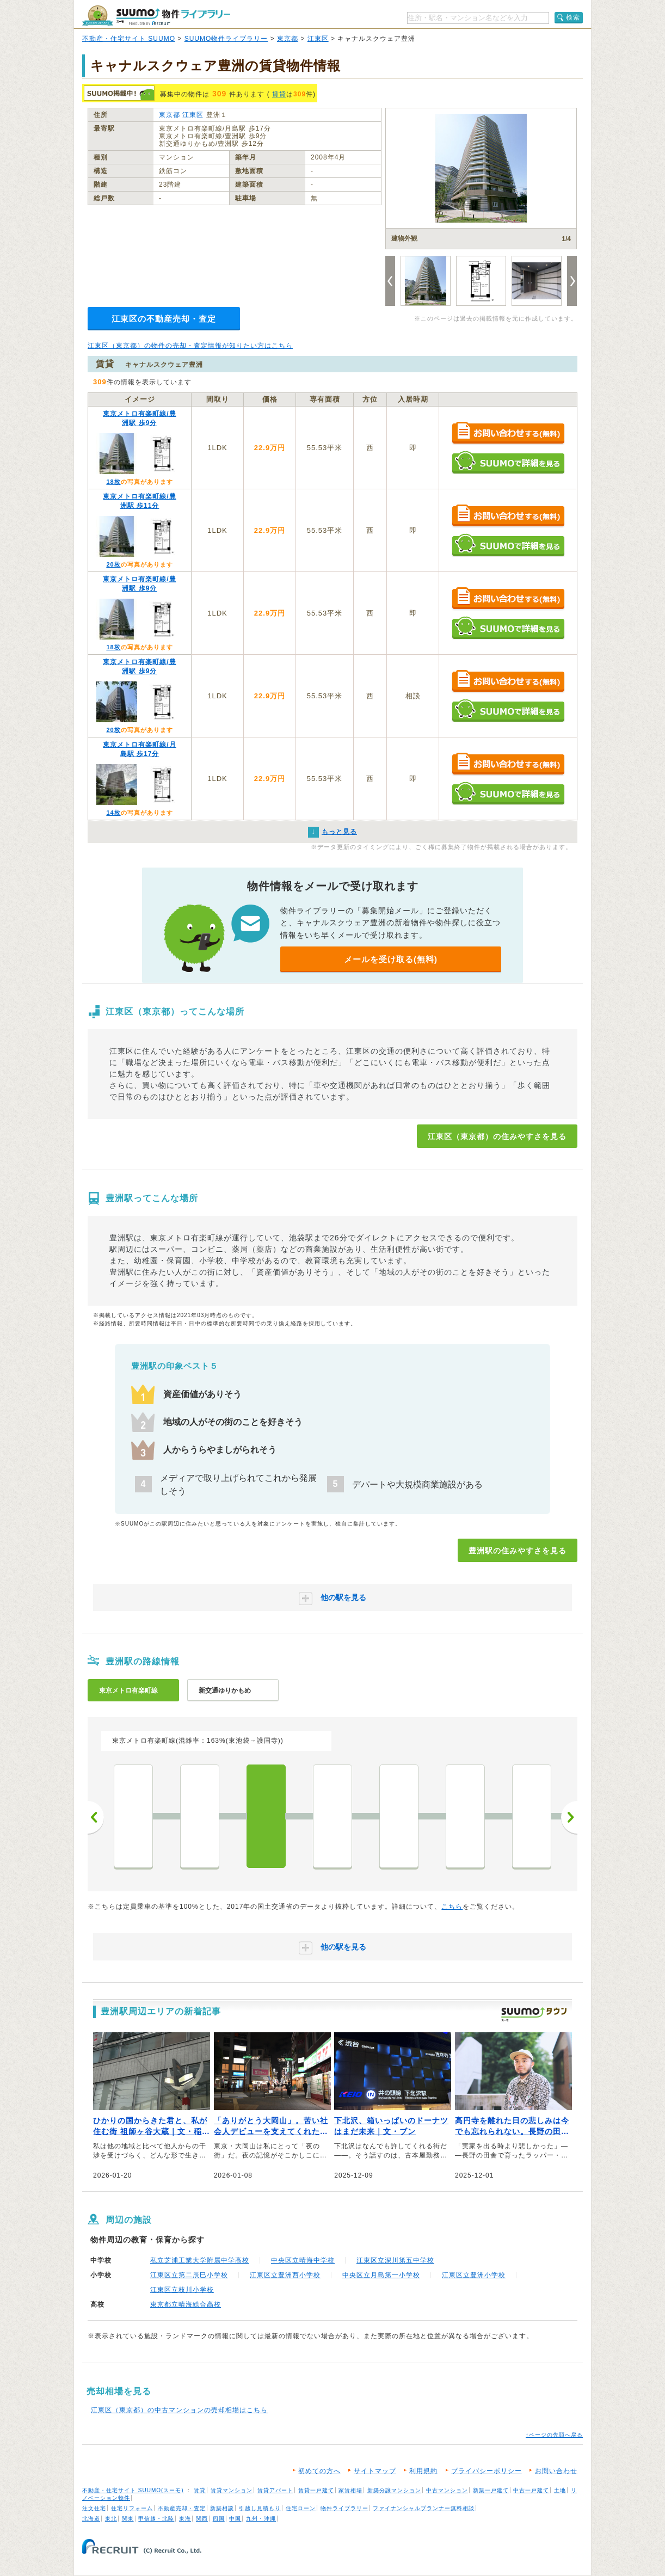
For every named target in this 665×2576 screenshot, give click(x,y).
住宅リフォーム (132, 2508)
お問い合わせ (556, 2471)
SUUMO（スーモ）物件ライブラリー (156, 15)
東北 (111, 2519)
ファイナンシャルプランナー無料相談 (424, 2508)
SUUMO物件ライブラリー (226, 38)
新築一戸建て (491, 2490)
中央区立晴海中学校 (303, 2260)
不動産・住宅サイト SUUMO (128, 38)
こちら (452, 1906)
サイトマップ (375, 2471)
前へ (96, 1817)
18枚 (113, 481)
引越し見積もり (260, 2508)
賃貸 (279, 94)
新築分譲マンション (394, 2490)
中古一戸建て (531, 2490)
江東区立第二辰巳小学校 (189, 2275)
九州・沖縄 (261, 2519)
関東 (128, 2519)
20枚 (113, 564)
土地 (560, 2490)
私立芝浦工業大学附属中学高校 (199, 2260)
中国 (235, 2519)
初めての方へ (319, 2471)
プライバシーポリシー (486, 2471)
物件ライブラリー (344, 2508)
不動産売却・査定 (182, 2508)
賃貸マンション (232, 2490)
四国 (219, 2519)
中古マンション (447, 2490)
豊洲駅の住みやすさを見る (518, 1550)
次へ (569, 1817)
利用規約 (423, 2471)
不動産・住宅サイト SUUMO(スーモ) (133, 2490)
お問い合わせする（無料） (508, 433)
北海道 (91, 2519)
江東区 (318, 38)
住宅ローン (301, 2508)
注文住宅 (94, 2508)
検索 (573, 17)
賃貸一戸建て (316, 2490)
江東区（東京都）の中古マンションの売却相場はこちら (179, 2410)
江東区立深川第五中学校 (395, 2260)
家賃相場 (350, 2490)
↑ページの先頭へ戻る (554, 2435)
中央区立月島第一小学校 (381, 2275)
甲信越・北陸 (156, 2519)
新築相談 (222, 2508)
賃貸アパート (275, 2490)
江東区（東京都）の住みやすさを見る (497, 1136)
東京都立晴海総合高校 (185, 2304)
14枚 (113, 812)
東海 (185, 2519)
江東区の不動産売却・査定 (164, 318)
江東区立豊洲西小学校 (285, 2275)
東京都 (287, 38)
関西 (202, 2519)
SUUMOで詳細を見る (508, 462)
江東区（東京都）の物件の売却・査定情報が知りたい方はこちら (190, 345)
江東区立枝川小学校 (182, 2290)
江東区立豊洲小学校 (474, 2275)
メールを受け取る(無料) (391, 959)
